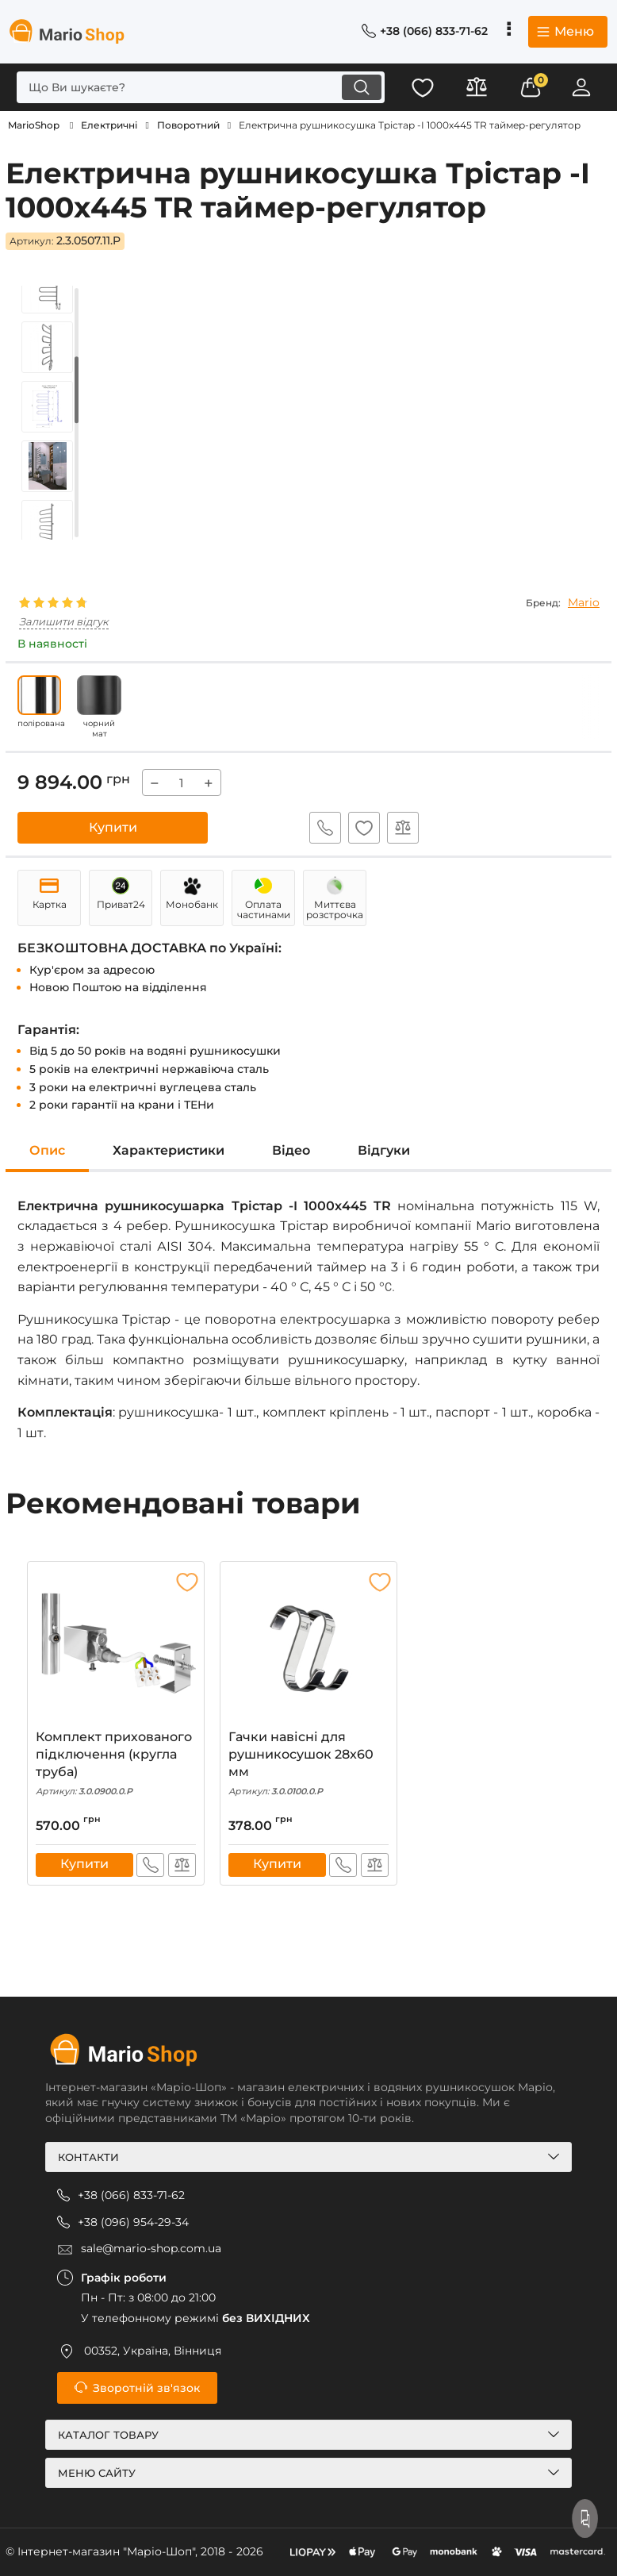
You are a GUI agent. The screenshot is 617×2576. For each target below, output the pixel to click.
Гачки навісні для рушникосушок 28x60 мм (308, 1763)
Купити (113, 827)
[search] (197, 87)
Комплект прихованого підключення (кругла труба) (116, 1763)
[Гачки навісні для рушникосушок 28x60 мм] (308, 1649)
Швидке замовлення (324, 828)
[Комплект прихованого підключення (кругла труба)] (116, 1649)
